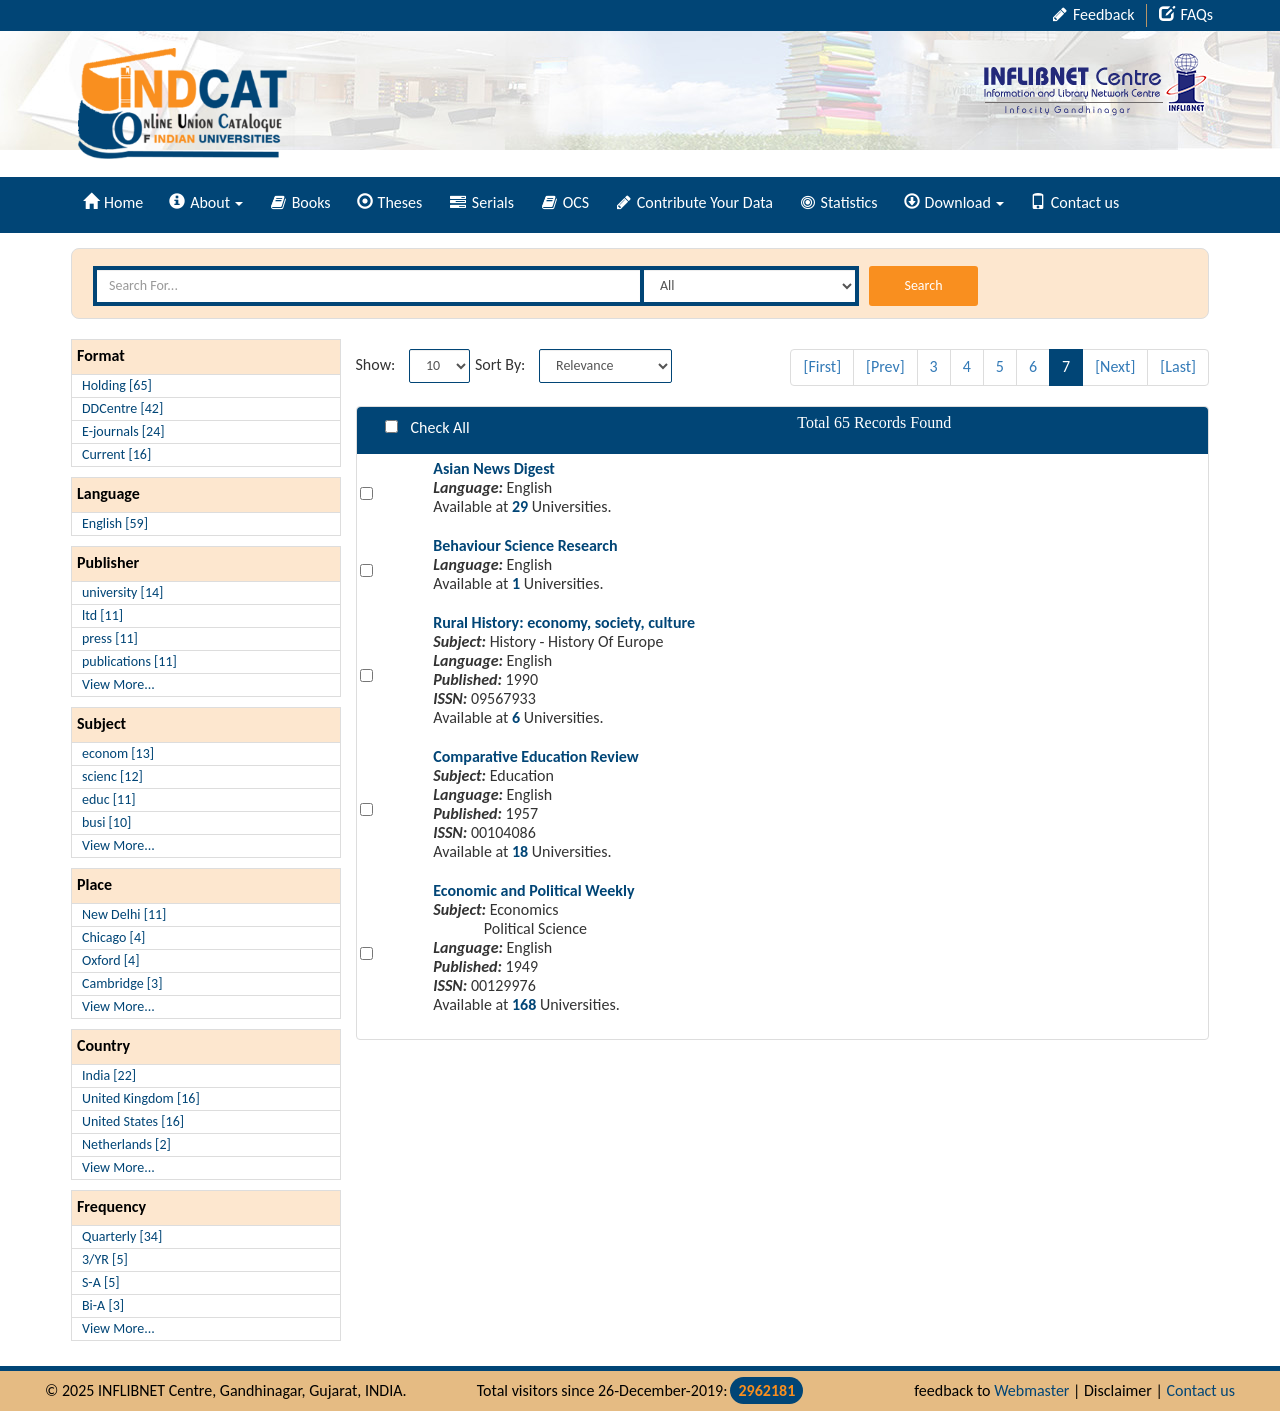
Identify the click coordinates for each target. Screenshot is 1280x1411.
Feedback (1093, 14)
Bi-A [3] (103, 1305)
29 (520, 506)
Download (954, 202)
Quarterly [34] (122, 1236)
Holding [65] (117, 385)
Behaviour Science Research (525, 545)
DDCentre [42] (122, 408)
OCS (565, 202)
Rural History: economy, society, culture (564, 622)
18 (520, 851)
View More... (118, 684)
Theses (390, 202)
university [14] (122, 592)
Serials (482, 202)
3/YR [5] (105, 1259)
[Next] (1115, 366)
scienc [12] (112, 776)
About (206, 202)
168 (524, 1004)
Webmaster (1031, 1390)
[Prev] (885, 366)
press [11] (110, 638)
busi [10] (106, 822)
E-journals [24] (123, 431)
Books (301, 202)
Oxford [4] (111, 960)
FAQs (1186, 14)
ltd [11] (102, 615)
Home (113, 202)
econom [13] (118, 753)
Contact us (1074, 202)
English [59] (115, 523)
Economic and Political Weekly (533, 890)
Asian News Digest (494, 468)
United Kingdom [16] (141, 1098)
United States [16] (133, 1121)
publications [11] (129, 661)
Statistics (839, 202)
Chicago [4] (113, 937)
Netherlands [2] (126, 1144)
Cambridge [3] (122, 983)
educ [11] (109, 799)
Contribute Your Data (695, 202)
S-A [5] (101, 1282)
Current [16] (116, 454)
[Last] (1178, 366)
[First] (822, 366)
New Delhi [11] (124, 914)
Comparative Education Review (536, 756)
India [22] (109, 1075)
